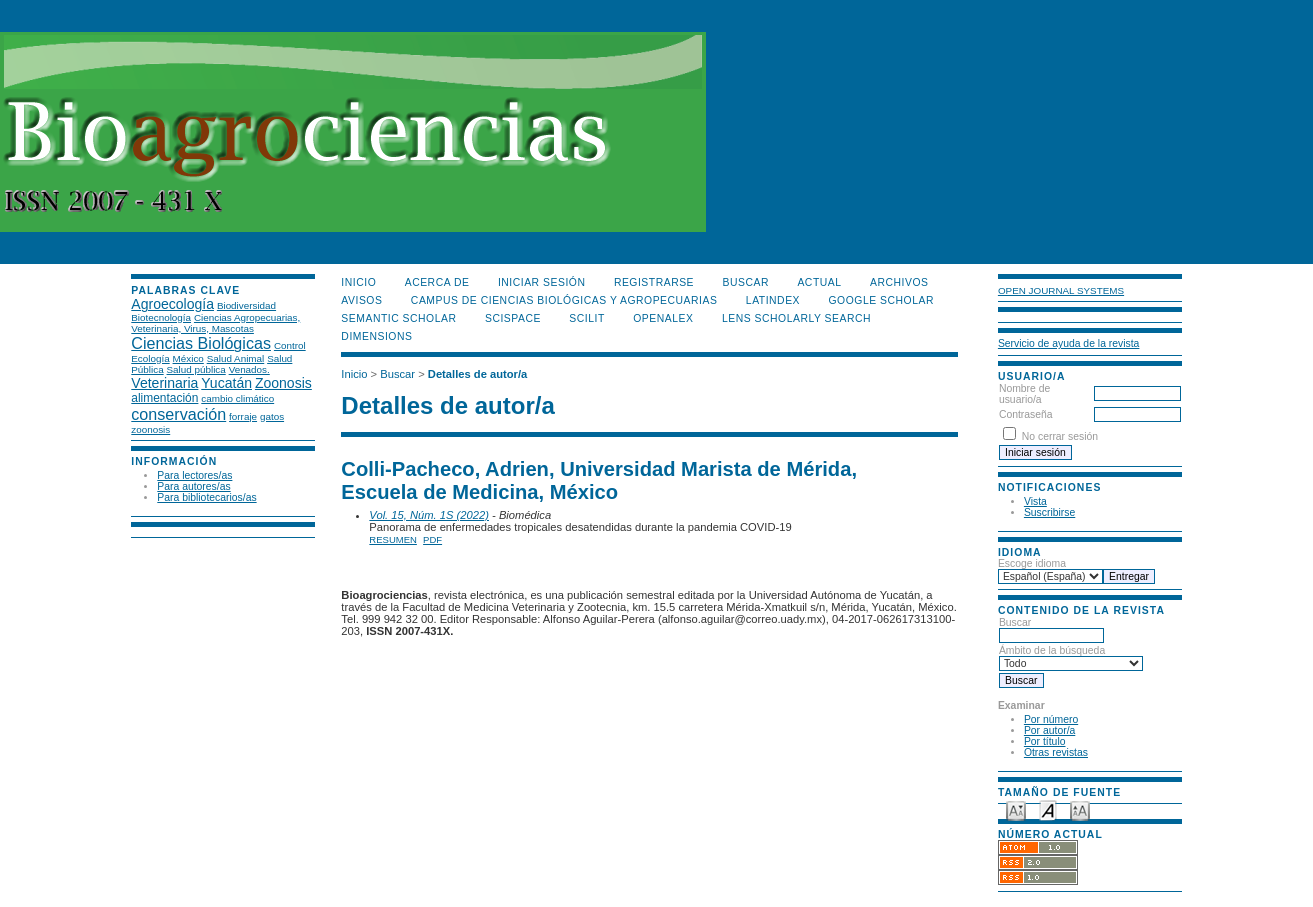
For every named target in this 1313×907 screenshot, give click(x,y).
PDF (432, 539)
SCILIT (586, 318)
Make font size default (1048, 809)
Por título (1045, 741)
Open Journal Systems (1061, 290)
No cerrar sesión (1060, 436)
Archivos (899, 282)
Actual (819, 282)
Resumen (393, 539)
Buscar (1051, 629)
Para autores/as (193, 486)
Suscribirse (1049, 512)
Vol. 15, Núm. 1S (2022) (429, 515)
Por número (1051, 719)
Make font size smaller (1016, 809)
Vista (1035, 501)
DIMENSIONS (376, 336)
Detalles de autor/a (477, 374)
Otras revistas (1056, 752)
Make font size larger (1080, 809)
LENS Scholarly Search (796, 318)
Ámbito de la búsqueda (1071, 657)
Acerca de (437, 282)
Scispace (513, 318)
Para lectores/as (194, 475)
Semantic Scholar (398, 318)
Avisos (361, 300)
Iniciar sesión (542, 282)
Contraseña (1026, 414)
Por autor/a (1049, 730)
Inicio (358, 282)
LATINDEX (773, 300)
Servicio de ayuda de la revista (1069, 343)
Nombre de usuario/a (1024, 394)
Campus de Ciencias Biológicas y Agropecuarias (564, 300)
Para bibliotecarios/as (206, 497)
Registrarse (654, 282)
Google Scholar (881, 300)
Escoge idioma (1032, 563)
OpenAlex (663, 318)
